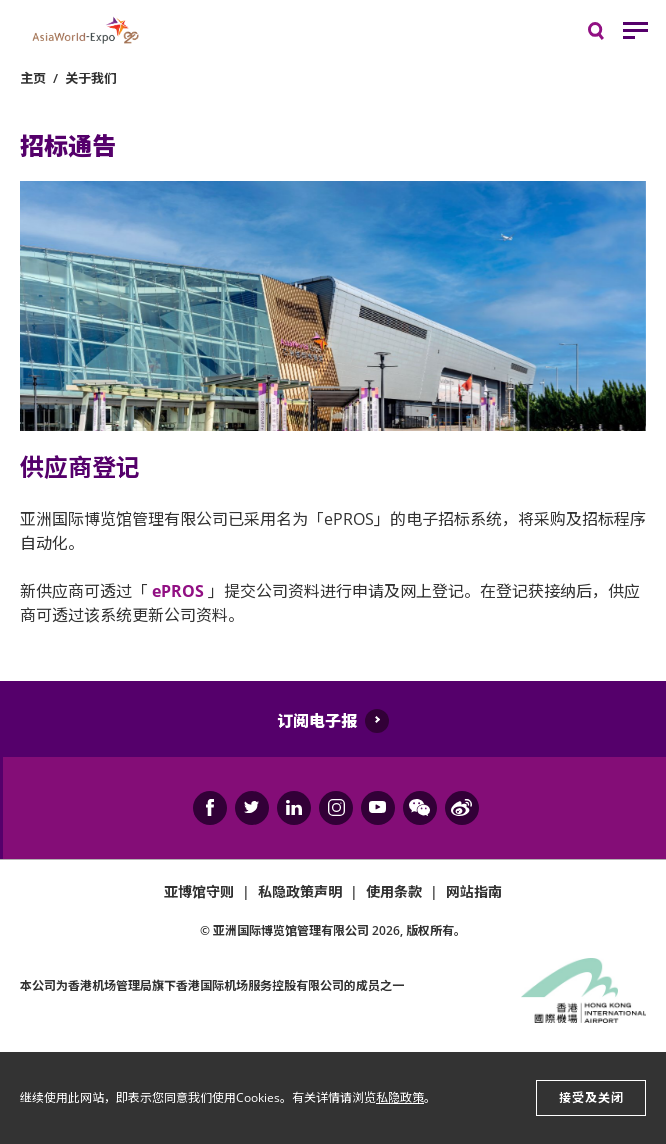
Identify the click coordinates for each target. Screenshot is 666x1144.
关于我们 (91, 78)
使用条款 (394, 891)
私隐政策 (400, 1097)
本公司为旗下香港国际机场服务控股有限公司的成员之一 (212, 985)
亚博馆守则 (199, 891)
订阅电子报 (317, 721)
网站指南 (474, 891)
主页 (33, 78)
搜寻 (610, 35)
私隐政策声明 (300, 891)
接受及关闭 (591, 1097)
